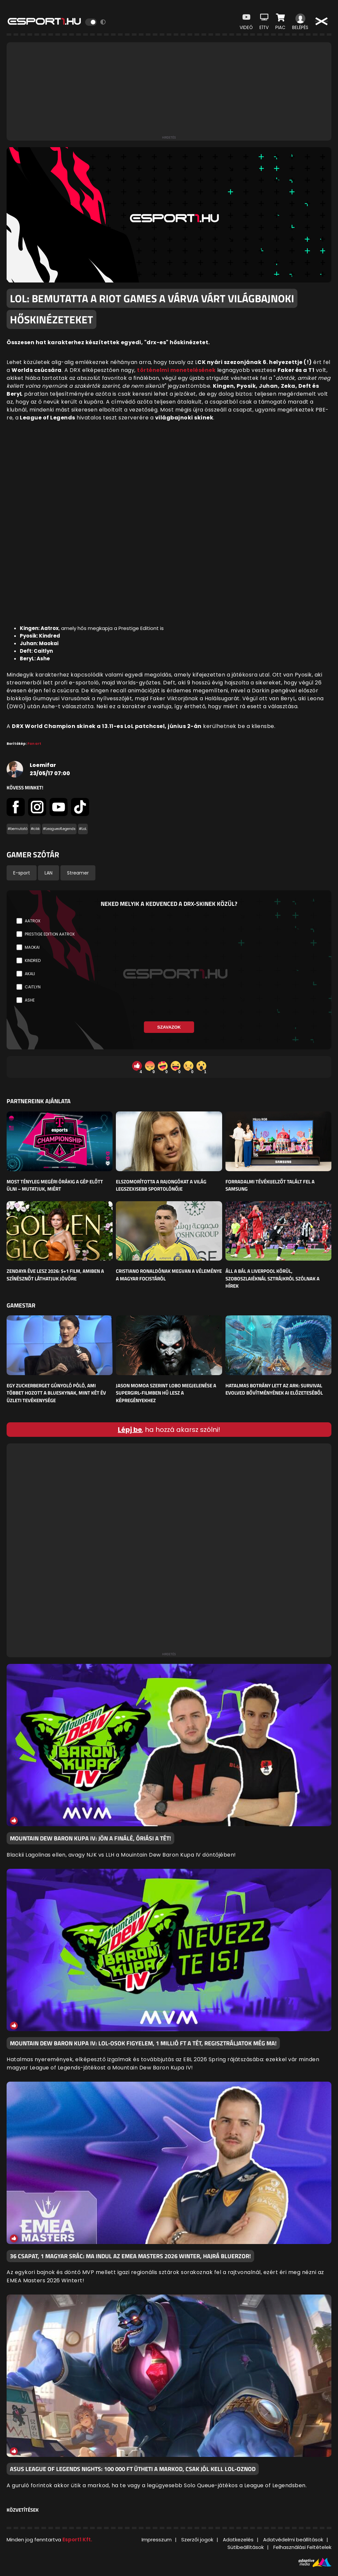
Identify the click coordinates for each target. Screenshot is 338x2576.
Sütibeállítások (245, 2547)
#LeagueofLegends (59, 828)
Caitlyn (33, 987)
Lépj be (130, 1429)
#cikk (35, 828)
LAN (48, 873)
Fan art (34, 743)
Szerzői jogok (197, 2539)
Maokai (32, 947)
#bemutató (17, 828)
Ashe (30, 1000)
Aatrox (32, 921)
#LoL (83, 828)
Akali (30, 973)
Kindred (33, 960)
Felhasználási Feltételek (302, 2547)
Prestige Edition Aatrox (50, 934)
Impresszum (157, 2539)
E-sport (21, 873)
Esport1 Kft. (77, 2539)
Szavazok (169, 1027)
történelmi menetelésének (176, 370)
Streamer (78, 873)
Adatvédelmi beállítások (293, 2539)
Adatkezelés (238, 2539)
